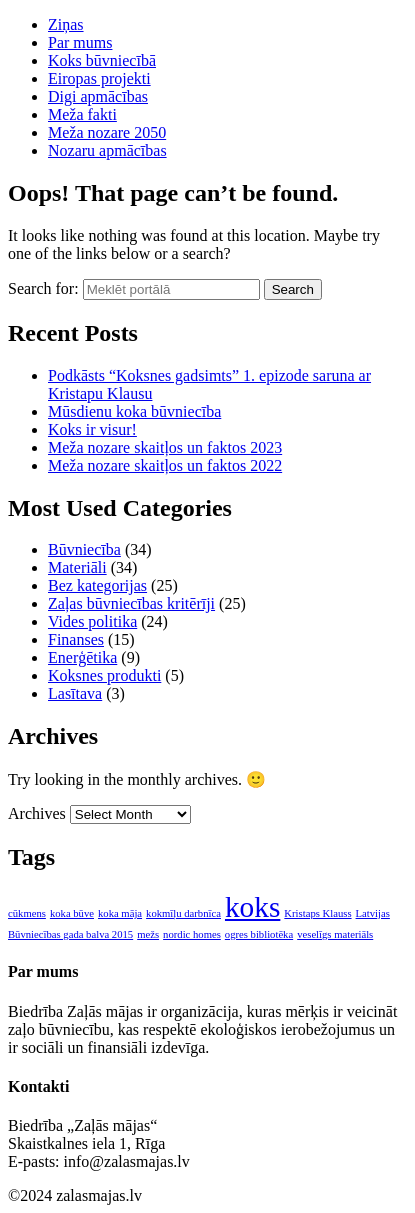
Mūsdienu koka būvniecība (134, 411)
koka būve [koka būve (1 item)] (72, 913)
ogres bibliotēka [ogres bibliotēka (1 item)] (259, 934)
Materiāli (77, 567)
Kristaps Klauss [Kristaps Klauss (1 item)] (317, 913)
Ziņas (66, 24)
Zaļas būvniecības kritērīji (131, 603)
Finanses (76, 639)
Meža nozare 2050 (107, 132)
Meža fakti (82, 114)
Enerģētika (82, 657)
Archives (37, 813)
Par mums (80, 42)
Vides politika (92, 621)
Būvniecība (84, 549)
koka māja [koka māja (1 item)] (120, 913)
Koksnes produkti (104, 675)
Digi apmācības (98, 96)
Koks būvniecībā (102, 60)
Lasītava (75, 693)
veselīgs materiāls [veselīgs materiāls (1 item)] (335, 934)
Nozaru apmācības (107, 150)
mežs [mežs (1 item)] (148, 934)
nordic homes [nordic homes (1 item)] (192, 934)
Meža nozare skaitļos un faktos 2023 (165, 447)
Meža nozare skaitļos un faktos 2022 (165, 465)
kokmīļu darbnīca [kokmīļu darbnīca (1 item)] (183, 913)
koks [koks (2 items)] (252, 907)
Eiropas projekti (99, 78)
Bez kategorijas (97, 585)
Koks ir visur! (92, 429)
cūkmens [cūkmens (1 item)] (27, 913)
